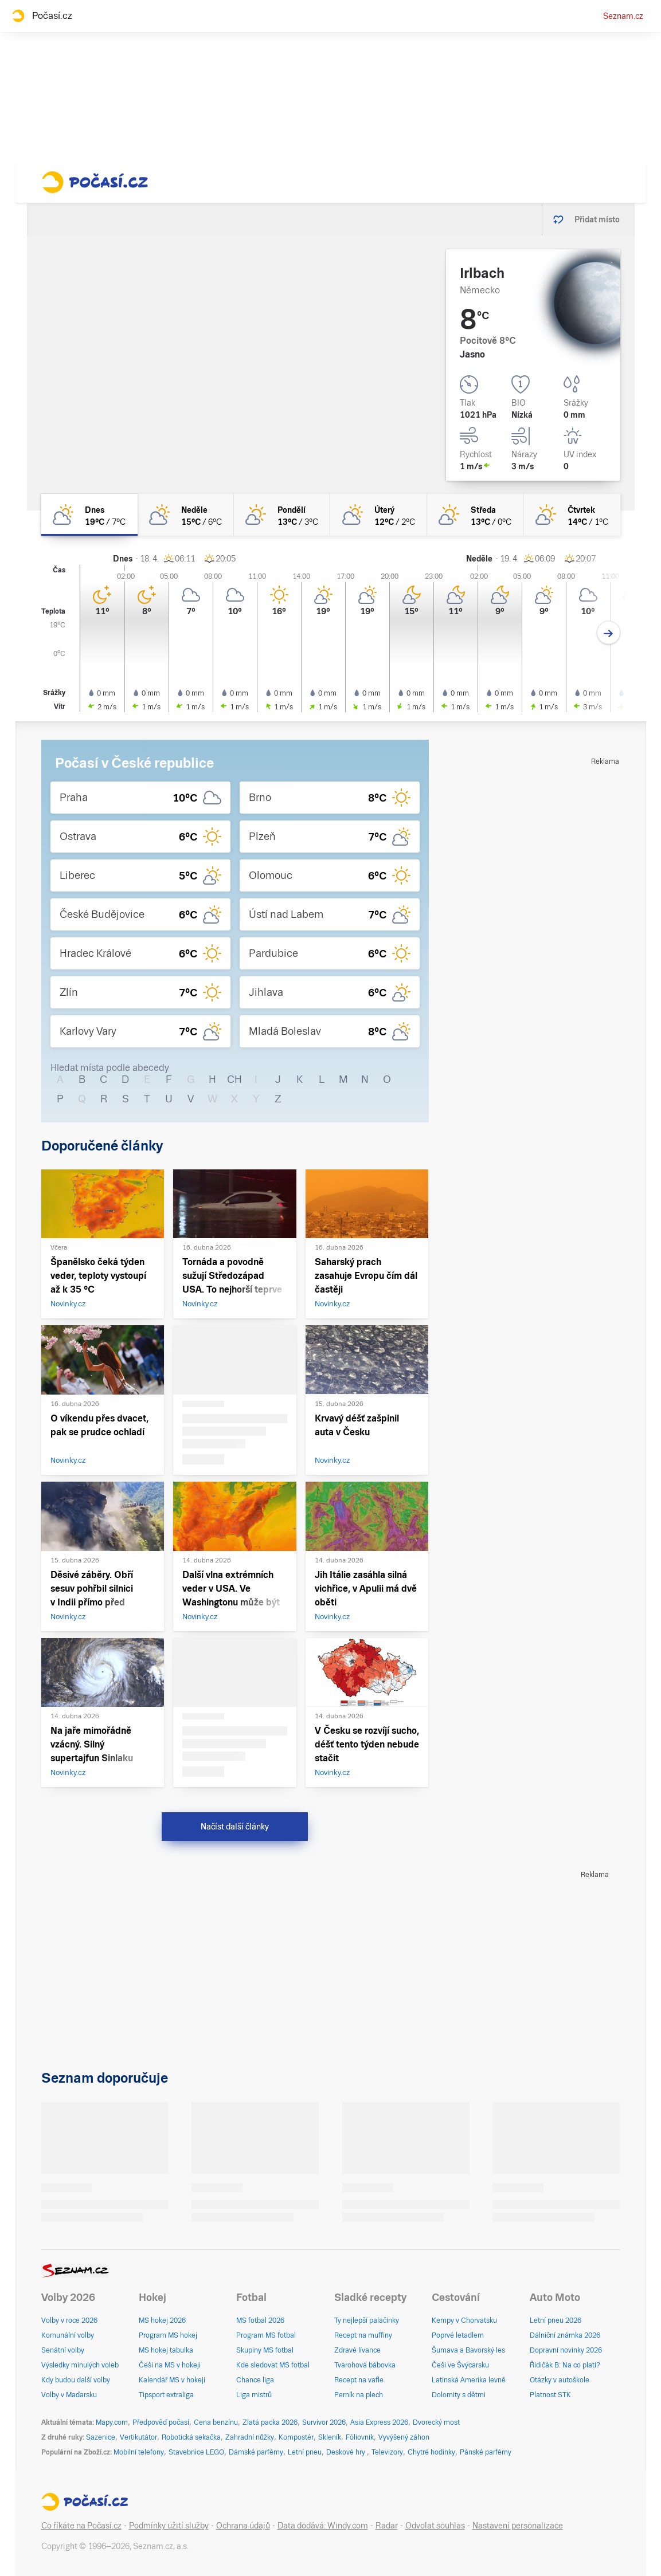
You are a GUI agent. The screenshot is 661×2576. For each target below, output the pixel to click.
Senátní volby (62, 2350)
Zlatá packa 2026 (270, 2422)
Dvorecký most (436, 2422)
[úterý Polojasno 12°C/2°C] (378, 515)
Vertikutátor (138, 2437)
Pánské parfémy (485, 2452)
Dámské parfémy (256, 2452)
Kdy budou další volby (75, 2380)
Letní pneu (305, 2452)
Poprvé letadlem (458, 2335)
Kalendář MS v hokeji (172, 2380)
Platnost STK (550, 2395)
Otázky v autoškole (559, 2380)
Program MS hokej (168, 2335)
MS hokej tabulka (166, 2350)
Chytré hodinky (431, 2452)
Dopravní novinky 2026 (566, 2350)
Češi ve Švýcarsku (460, 2365)
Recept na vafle (359, 2380)
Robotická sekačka (191, 2437)
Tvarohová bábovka (365, 2365)
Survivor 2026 (324, 2422)
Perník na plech (358, 2395)
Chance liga (255, 2380)
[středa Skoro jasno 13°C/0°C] (475, 515)
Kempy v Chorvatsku (464, 2320)
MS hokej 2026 (162, 2320)
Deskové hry (346, 2452)
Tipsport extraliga (166, 2395)
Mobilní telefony (139, 2452)
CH (234, 1079)
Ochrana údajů (243, 2525)
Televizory (387, 2452)
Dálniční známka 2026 (565, 2335)
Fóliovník (360, 2437)
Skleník (329, 2437)
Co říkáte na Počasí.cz (81, 2525)
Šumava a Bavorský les (468, 2350)
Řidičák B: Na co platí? (565, 2365)
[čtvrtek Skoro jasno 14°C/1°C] (571, 515)
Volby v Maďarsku (69, 2395)
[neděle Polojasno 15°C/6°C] (186, 515)
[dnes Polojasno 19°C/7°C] (89, 515)
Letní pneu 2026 (555, 2320)
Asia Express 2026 (379, 2422)
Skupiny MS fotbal (265, 2350)
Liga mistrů (254, 2395)
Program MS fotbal (266, 2335)
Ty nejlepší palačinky (366, 2320)
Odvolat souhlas (435, 2525)
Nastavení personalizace (517, 2525)
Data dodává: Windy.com (322, 2525)
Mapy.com (112, 2422)
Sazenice (100, 2437)
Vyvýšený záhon (403, 2437)
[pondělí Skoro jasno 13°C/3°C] (282, 515)
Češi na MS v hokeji (170, 2365)
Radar (387, 2525)
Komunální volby (67, 2335)
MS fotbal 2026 (260, 2320)
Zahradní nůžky (249, 2437)
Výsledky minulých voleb (80, 2365)
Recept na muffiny (363, 2335)
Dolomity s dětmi (459, 2395)
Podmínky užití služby (169, 2525)
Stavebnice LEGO (196, 2452)
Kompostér (296, 2437)
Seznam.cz (623, 16)
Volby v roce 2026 (69, 2320)
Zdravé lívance (357, 2350)
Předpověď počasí (160, 2422)
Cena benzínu (216, 2422)
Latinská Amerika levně (469, 2380)
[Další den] (608, 633)
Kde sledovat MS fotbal (273, 2365)
